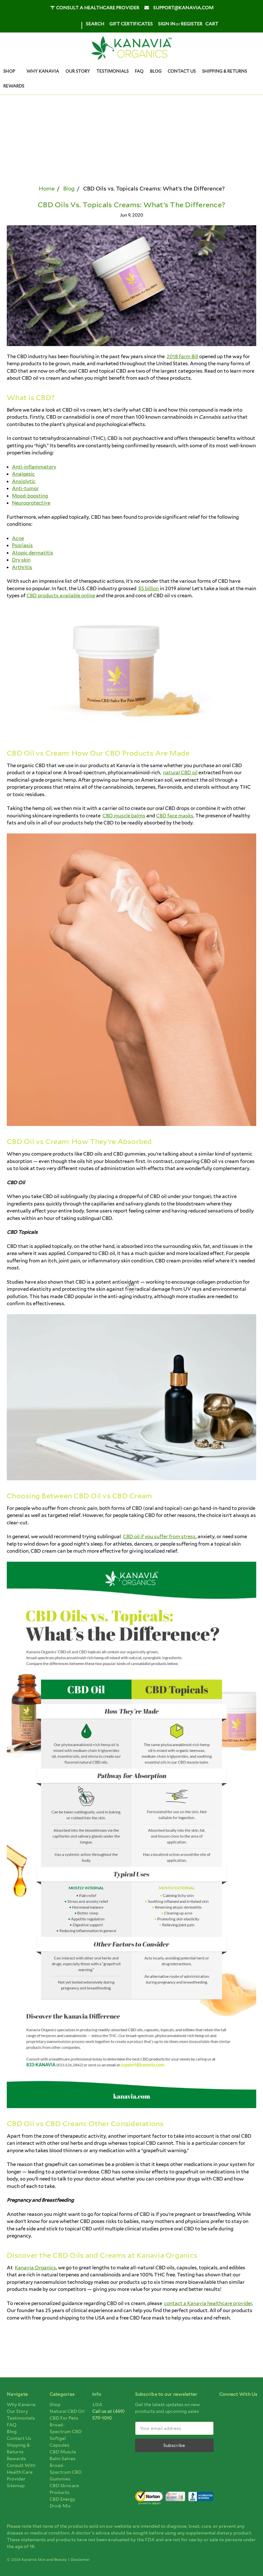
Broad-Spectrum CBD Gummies (66, 2472)
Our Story (77, 71)
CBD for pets (64, 2418)
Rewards (13, 86)
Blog (155, 71)
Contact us (182, 71)
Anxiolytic (23, 481)
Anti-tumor (25, 488)
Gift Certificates (131, 23)
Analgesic (23, 474)
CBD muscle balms (123, 816)
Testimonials (112, 71)
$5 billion (148, 588)
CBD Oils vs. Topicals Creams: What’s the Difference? (131, 204)
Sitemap (16, 2485)
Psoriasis (22, 545)
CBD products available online (60, 596)
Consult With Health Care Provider (21, 2472)
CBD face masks (174, 816)
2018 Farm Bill (182, 356)
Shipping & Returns (224, 71)
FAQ (139, 71)
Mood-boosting (30, 496)
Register (191, 23)
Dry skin (21, 560)
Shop (11, 71)
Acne (18, 538)
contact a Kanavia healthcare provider (208, 2303)
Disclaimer (80, 2559)
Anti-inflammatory (34, 467)
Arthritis (22, 567)
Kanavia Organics (35, 2268)
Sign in (166, 23)
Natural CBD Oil (67, 2411)
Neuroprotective (31, 503)
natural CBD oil (180, 773)
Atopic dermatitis (32, 553)
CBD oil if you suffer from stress (159, 1536)
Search (95, 23)
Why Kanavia (42, 71)
